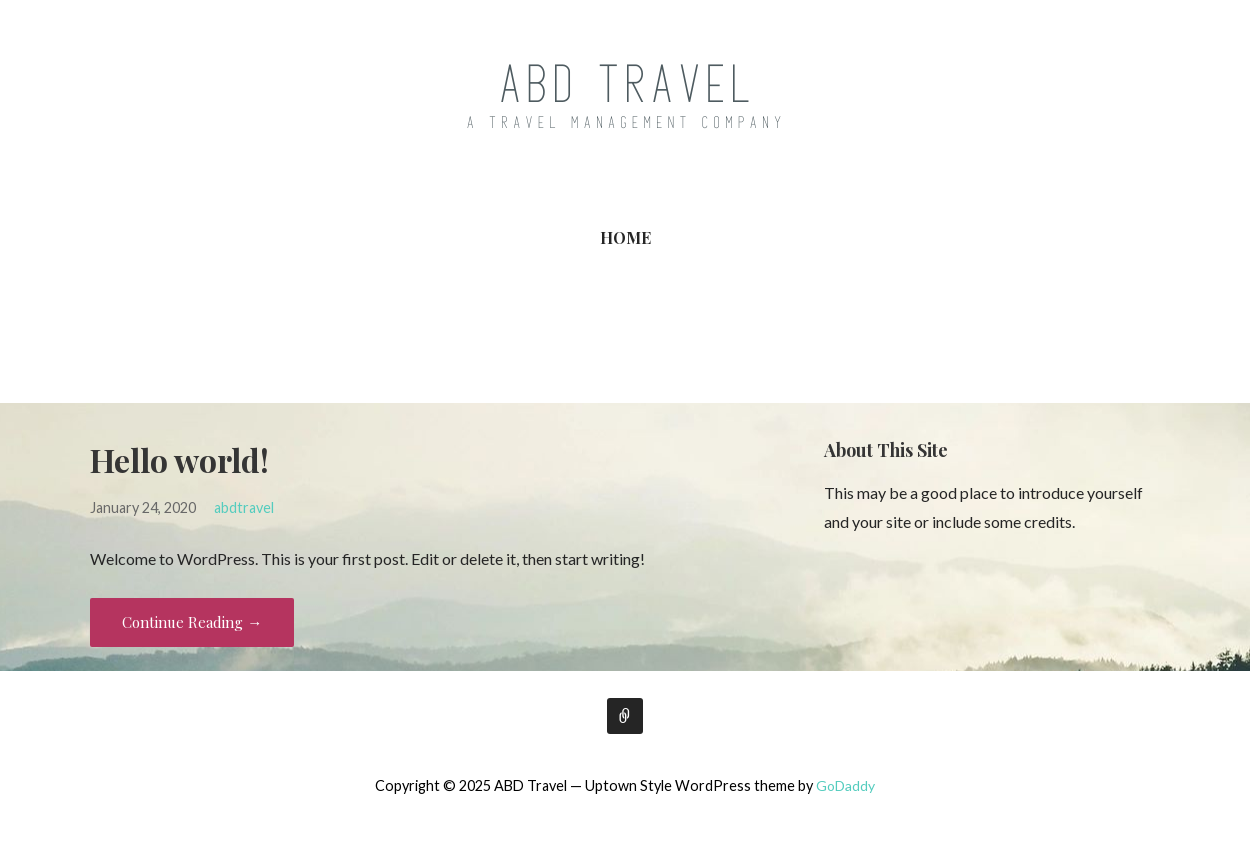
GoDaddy (845, 785)
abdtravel (244, 507)
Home (625, 237)
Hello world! (179, 459)
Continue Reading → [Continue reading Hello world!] (192, 622)
